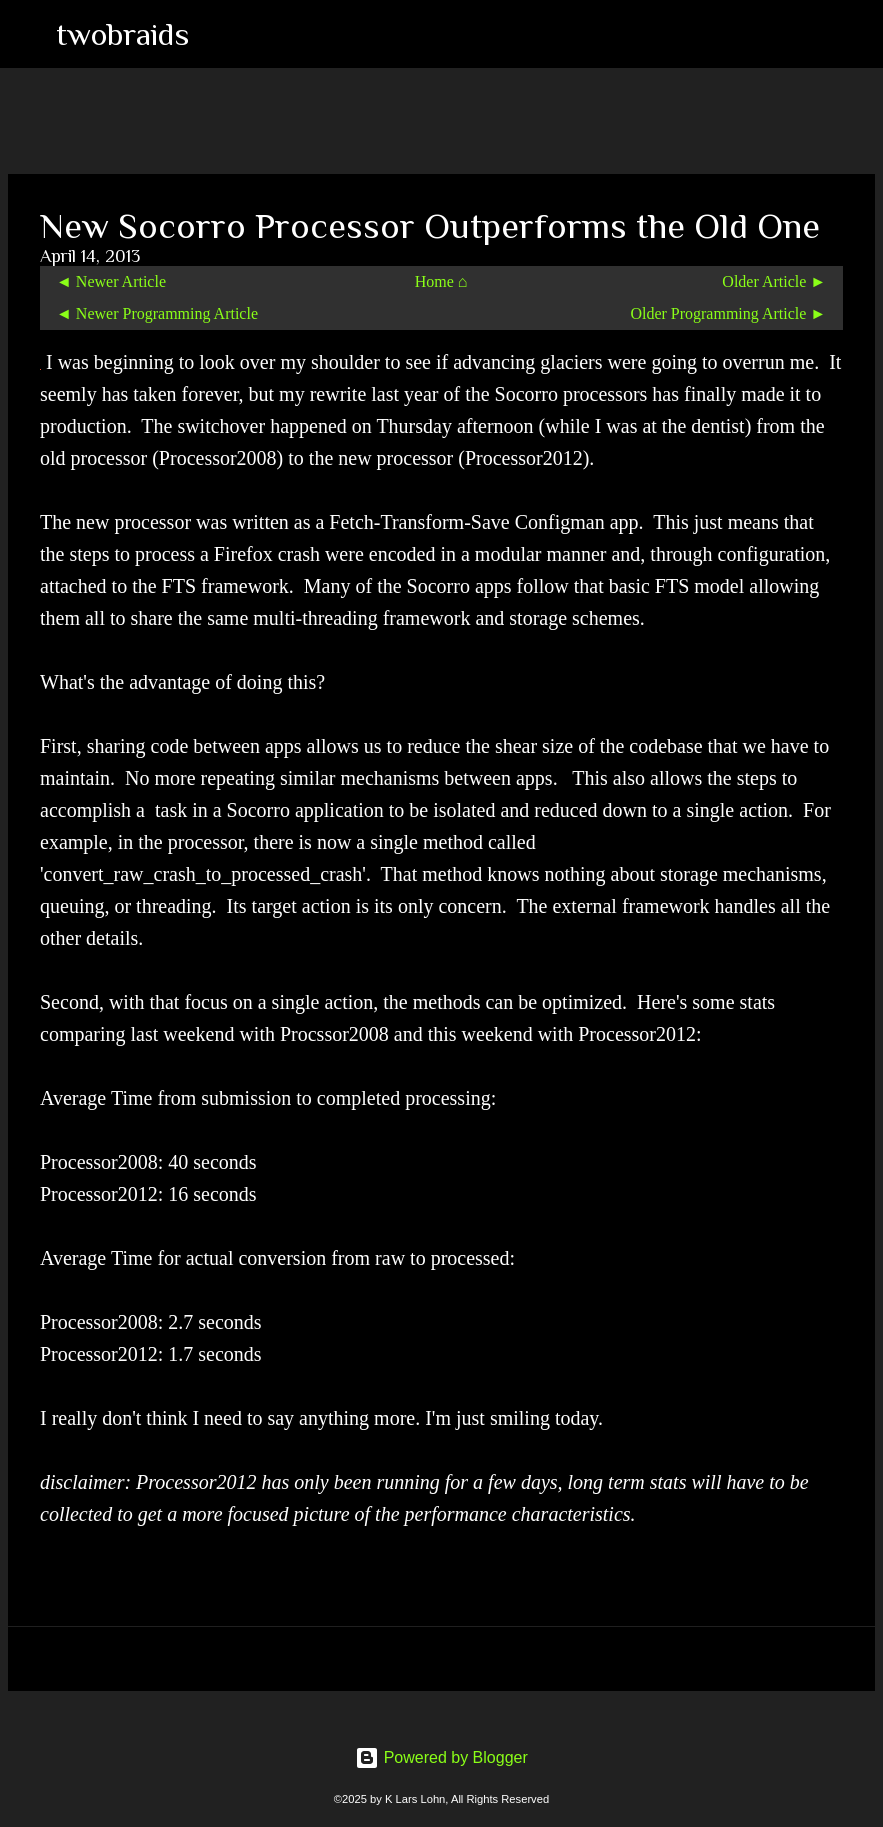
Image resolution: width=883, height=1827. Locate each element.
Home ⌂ (441, 281)
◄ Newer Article (111, 281)
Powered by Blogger (441, 1757)
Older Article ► (774, 281)
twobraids (122, 34)
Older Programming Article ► (728, 313)
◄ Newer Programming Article (157, 313)
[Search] (217, 34)
